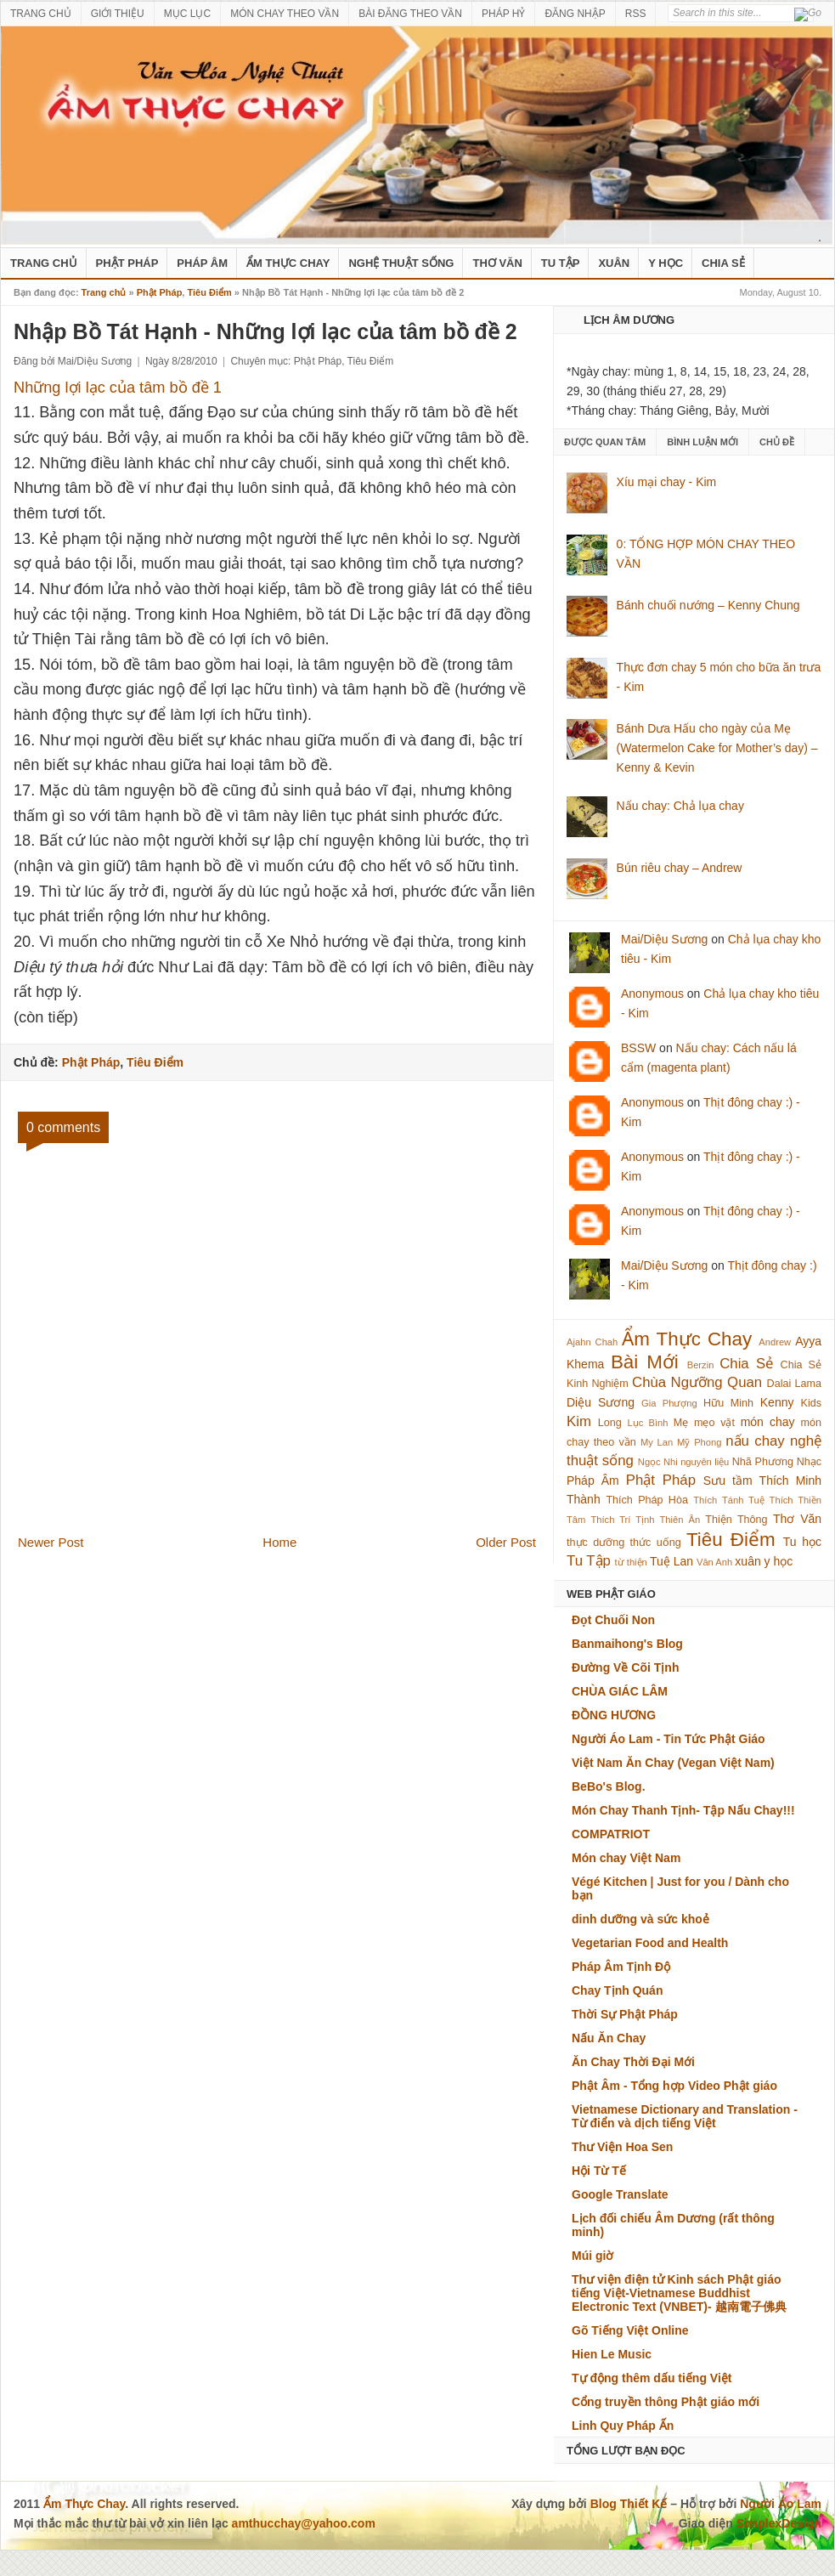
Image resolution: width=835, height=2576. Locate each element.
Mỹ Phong (699, 1442)
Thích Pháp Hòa (647, 1500)
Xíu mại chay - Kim (667, 482)
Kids (811, 1403)
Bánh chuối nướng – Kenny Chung (708, 605)
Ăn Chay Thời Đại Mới (633, 2062)
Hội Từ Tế (599, 2170)
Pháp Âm (202, 263)
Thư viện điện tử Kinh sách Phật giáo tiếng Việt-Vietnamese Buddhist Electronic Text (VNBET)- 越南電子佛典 (679, 2293)
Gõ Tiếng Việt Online (630, 2330)
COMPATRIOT (611, 1834)
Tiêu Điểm (209, 292)
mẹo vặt (714, 1423)
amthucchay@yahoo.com (303, 2523)
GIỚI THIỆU (117, 14)
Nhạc (809, 1462)
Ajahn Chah (592, 1342)
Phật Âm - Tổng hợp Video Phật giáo (674, 2085)
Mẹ (681, 1423)
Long (610, 1423)
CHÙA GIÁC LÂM (620, 1691)
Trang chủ (104, 292)
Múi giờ (592, 2255)
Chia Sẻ (723, 263)
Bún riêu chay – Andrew (679, 868)
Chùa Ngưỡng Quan (697, 1382)
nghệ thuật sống (401, 263)
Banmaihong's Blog (627, 1643)
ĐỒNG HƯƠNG (614, 1715)
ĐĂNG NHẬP (574, 14)
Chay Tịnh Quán (617, 1990)
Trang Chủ (43, 263)
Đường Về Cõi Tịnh (625, 1667)
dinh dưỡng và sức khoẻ (640, 1919)
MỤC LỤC (187, 14)
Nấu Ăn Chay (609, 2038)
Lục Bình (647, 1423)
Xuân (613, 263)
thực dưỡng (595, 1542)
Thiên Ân (680, 1519)
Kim (579, 1421)
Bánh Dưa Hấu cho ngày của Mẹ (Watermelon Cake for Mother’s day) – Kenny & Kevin (717, 748)
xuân (747, 1561)
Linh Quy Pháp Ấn (623, 2425)
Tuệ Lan (671, 1561)
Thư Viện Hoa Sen (622, 2147)
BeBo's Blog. (609, 1786)
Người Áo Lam (780, 2504)
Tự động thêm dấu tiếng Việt (652, 2378)
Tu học (802, 1541)
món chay (768, 1422)
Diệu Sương (601, 1402)
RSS (635, 14)
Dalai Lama (794, 1384)
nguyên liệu (704, 1462)
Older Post (506, 1542)
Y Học (665, 263)
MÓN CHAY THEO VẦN (284, 14)
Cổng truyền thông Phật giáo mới (665, 2402)
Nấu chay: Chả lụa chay (680, 805)
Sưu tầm (728, 1480)
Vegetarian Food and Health (650, 1943)
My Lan (656, 1442)
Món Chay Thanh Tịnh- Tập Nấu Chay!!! (683, 1810)
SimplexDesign (778, 2523)
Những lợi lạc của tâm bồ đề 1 (118, 387)
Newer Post (51, 1542)
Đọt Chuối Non (613, 1620)
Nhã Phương (762, 1462)
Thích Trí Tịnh (622, 1519)
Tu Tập (560, 263)
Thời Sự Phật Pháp (625, 2014)
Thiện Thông (736, 1520)
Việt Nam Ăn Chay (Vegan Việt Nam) (673, 1762)
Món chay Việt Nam (626, 1858)
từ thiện (631, 1562)
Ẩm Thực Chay (288, 263)
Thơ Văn (497, 263)
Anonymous (652, 993)
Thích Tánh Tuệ (728, 1500)
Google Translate (620, 2194)
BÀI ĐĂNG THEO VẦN (410, 14)
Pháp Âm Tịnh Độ (621, 1966)
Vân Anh (714, 1562)
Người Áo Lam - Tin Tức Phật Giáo (668, 1739)
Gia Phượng (669, 1403)
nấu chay (754, 1441)
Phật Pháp (127, 263)
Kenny (777, 1402)
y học (778, 1561)
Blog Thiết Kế (629, 2504)
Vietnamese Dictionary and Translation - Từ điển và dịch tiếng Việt (685, 2116)
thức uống (655, 1542)
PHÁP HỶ (503, 14)
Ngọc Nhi (658, 1462)
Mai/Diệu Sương (664, 939)
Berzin (700, 1365)
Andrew (775, 1342)
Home (279, 1542)
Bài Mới (645, 1362)
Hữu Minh (728, 1403)
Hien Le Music (612, 2354)
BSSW (638, 1048)
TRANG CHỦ (40, 14)
